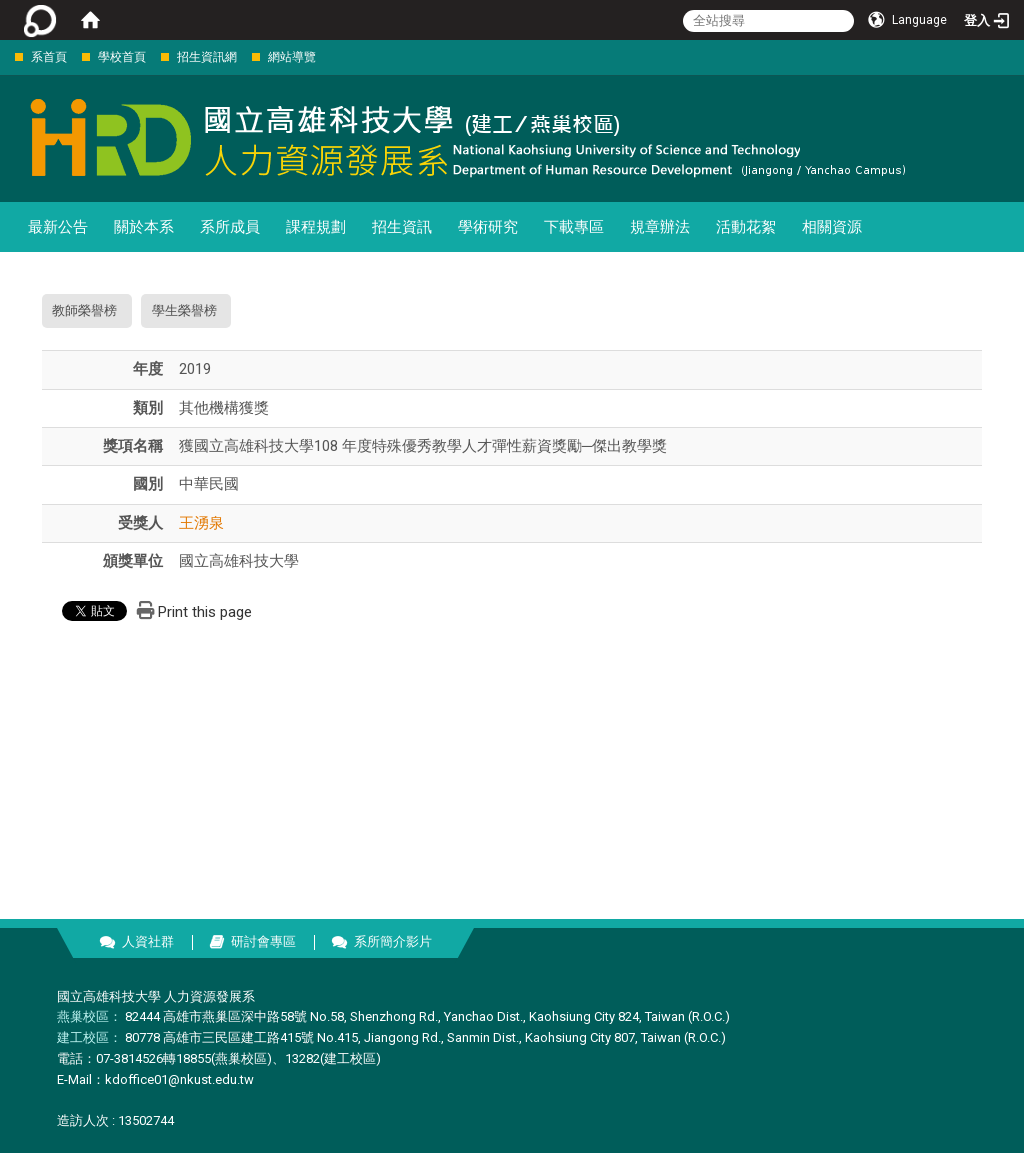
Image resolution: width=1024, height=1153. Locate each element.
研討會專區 (263, 941)
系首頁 (49, 57)
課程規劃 (316, 227)
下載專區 (574, 227)
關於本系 (144, 227)
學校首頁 (122, 57)
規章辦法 (660, 227)
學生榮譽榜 (184, 310)
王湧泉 (201, 523)
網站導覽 (292, 57)
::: (4, 56)
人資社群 (148, 941)
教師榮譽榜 (84, 310)
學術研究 (488, 227)
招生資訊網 (207, 57)
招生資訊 (402, 227)
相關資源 (832, 227)
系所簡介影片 (393, 941)
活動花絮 (746, 227)
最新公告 (58, 227)
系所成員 (230, 227)
